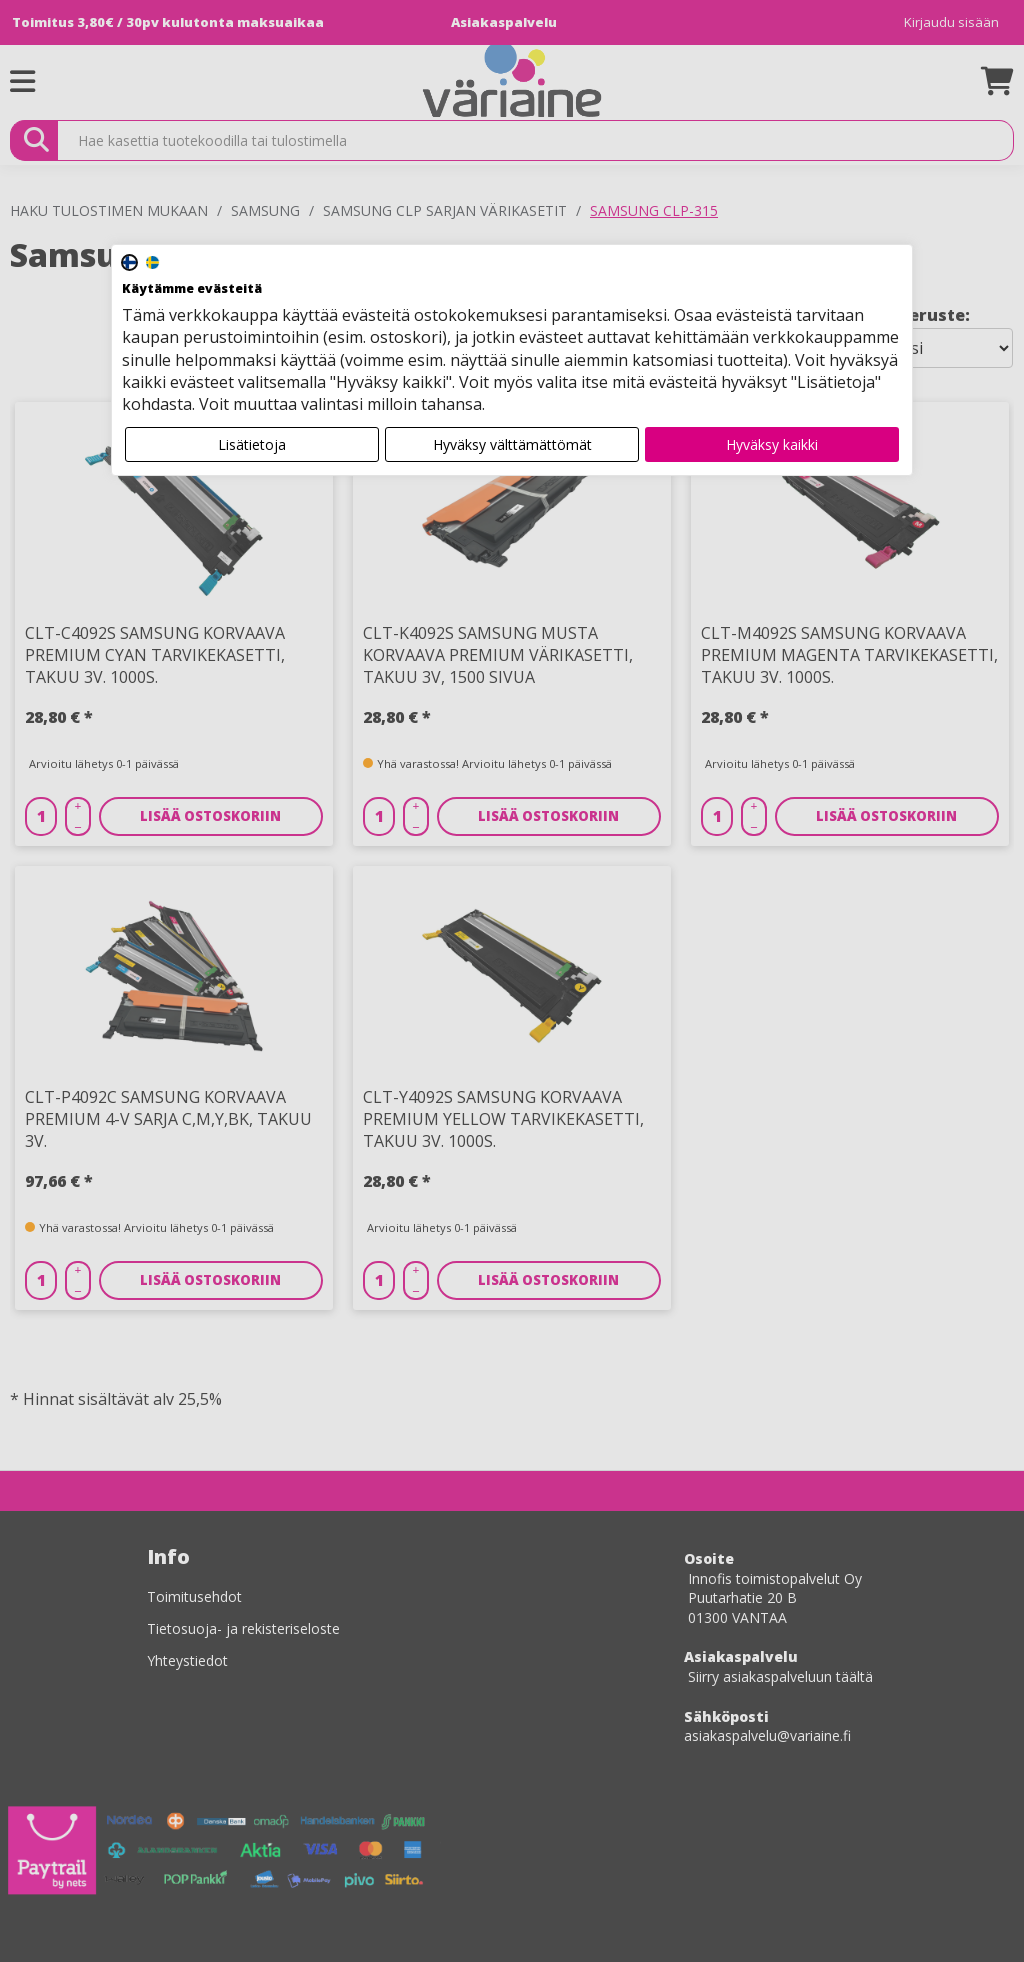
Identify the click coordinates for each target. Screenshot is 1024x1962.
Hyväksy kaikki (772, 444)
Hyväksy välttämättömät (512, 444)
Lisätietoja (252, 444)
